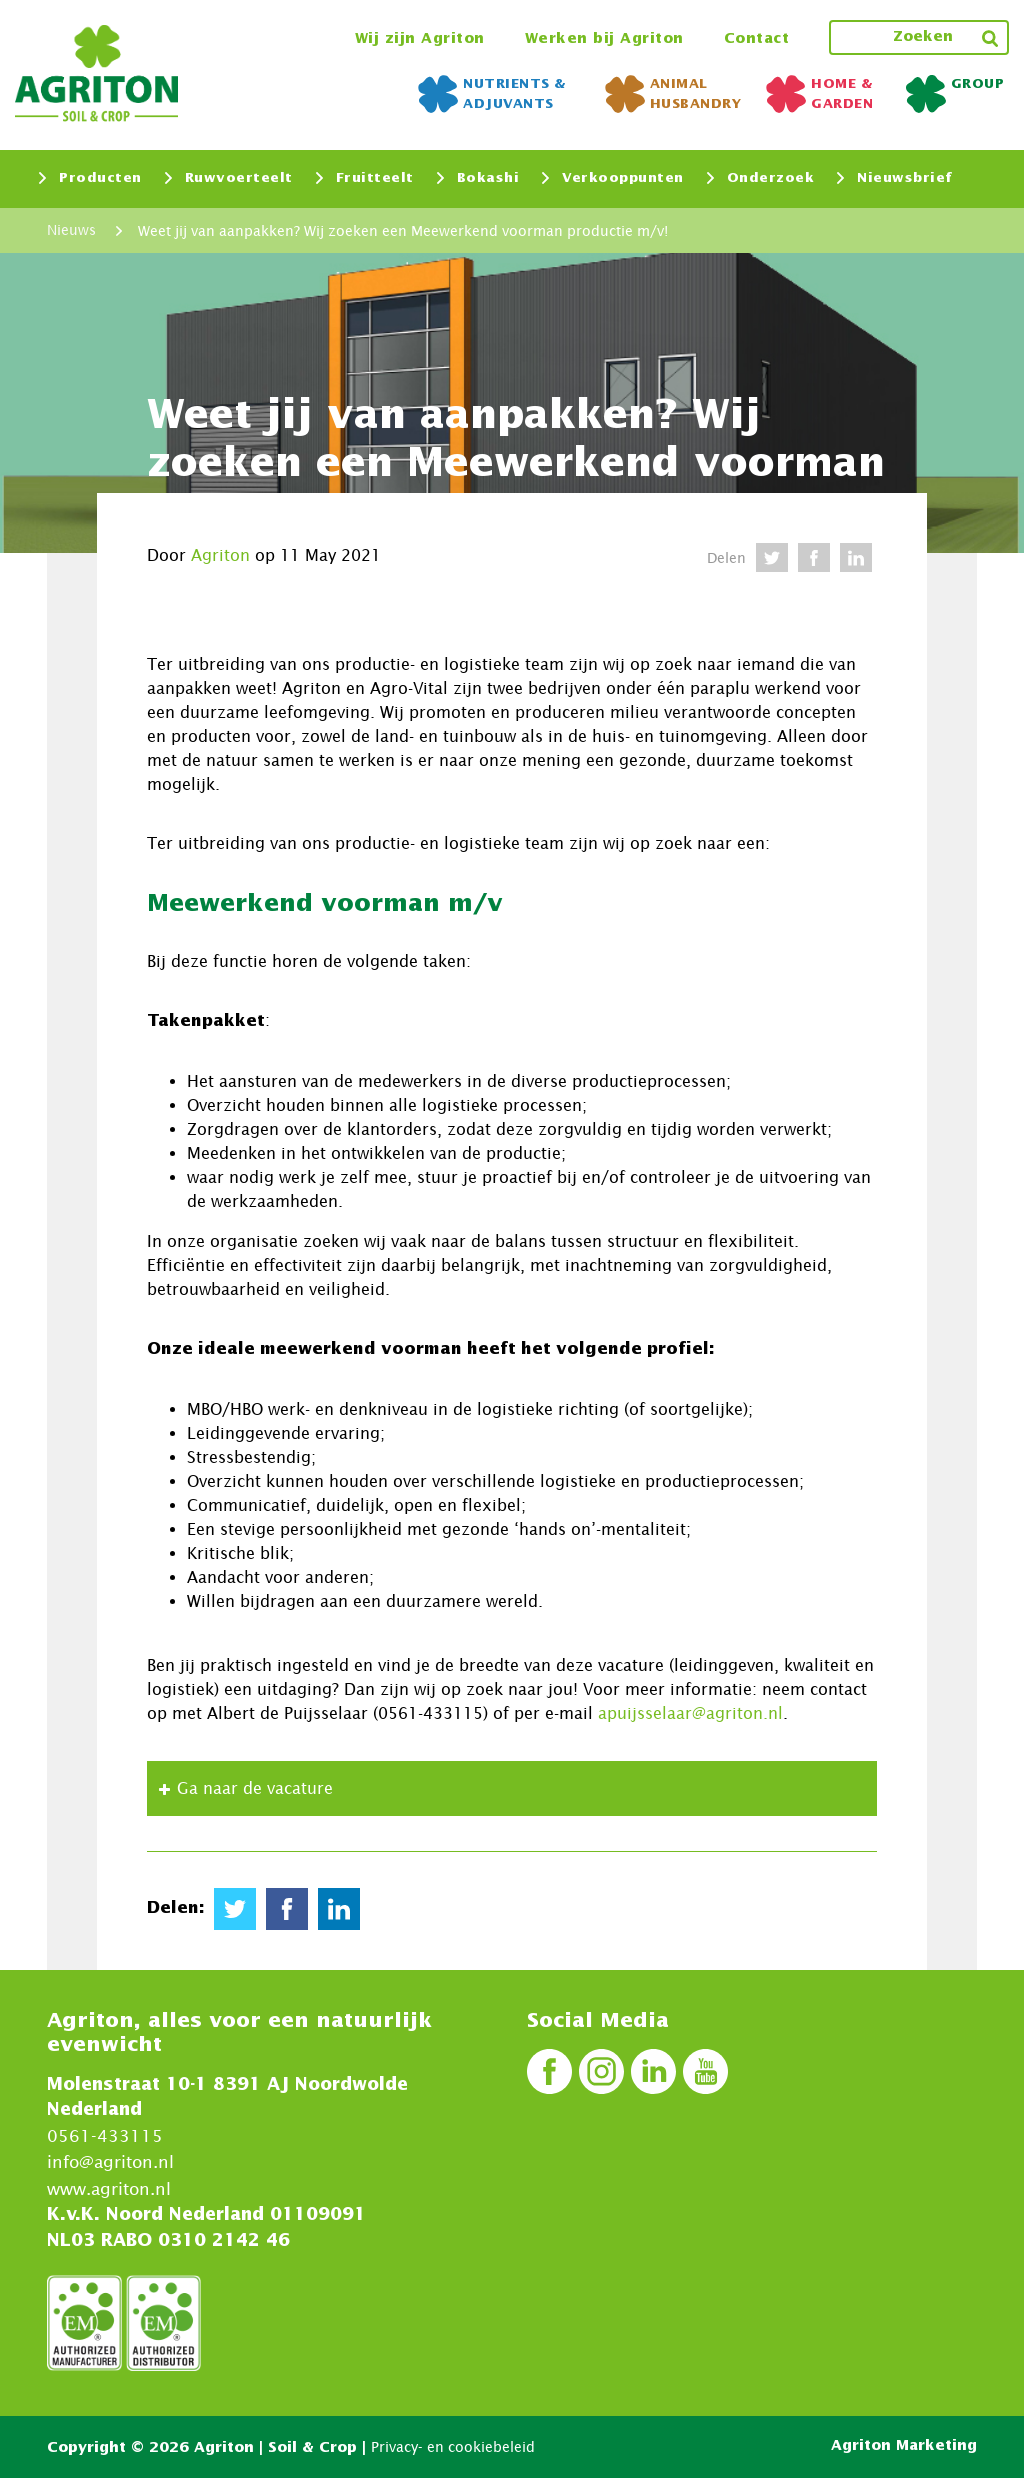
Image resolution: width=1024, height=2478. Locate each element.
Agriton (220, 555)
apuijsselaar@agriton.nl (690, 1713)
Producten (90, 178)
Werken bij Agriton (604, 39)
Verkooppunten (613, 178)
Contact (757, 39)
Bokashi (478, 178)
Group (955, 89)
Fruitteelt (365, 178)
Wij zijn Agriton (420, 39)
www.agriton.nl (109, 2188)
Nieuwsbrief (895, 178)
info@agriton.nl (110, 2161)
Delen (726, 557)
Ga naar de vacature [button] (243, 1788)
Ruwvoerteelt (229, 178)
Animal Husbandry (673, 94)
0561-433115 (105, 2135)
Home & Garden (819, 94)
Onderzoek (761, 178)
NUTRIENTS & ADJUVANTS (492, 94)
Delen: (175, 1907)
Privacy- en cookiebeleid (453, 2445)
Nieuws (71, 230)
